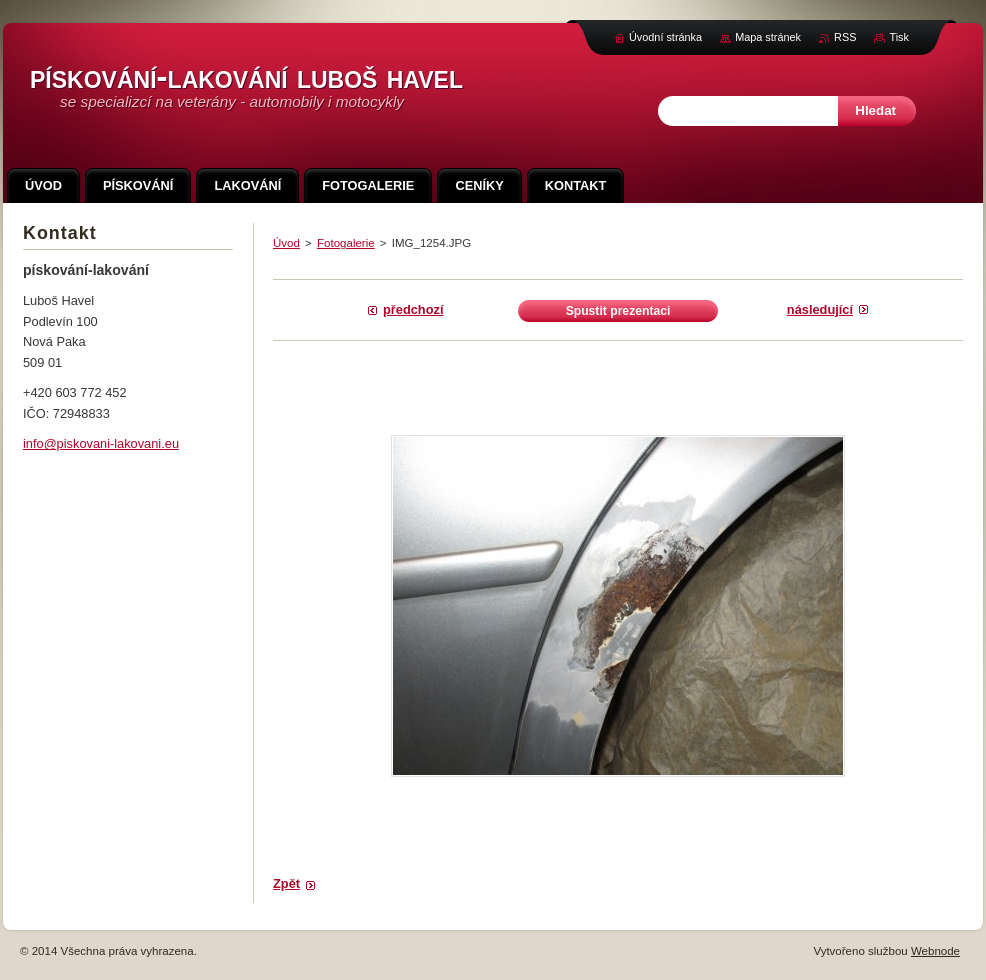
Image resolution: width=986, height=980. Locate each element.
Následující (820, 309)
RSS (845, 37)
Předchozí (413, 309)
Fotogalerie (346, 243)
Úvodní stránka (665, 37)
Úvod (286, 243)
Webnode (935, 951)
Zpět (286, 883)
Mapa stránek (768, 37)
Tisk (899, 37)
